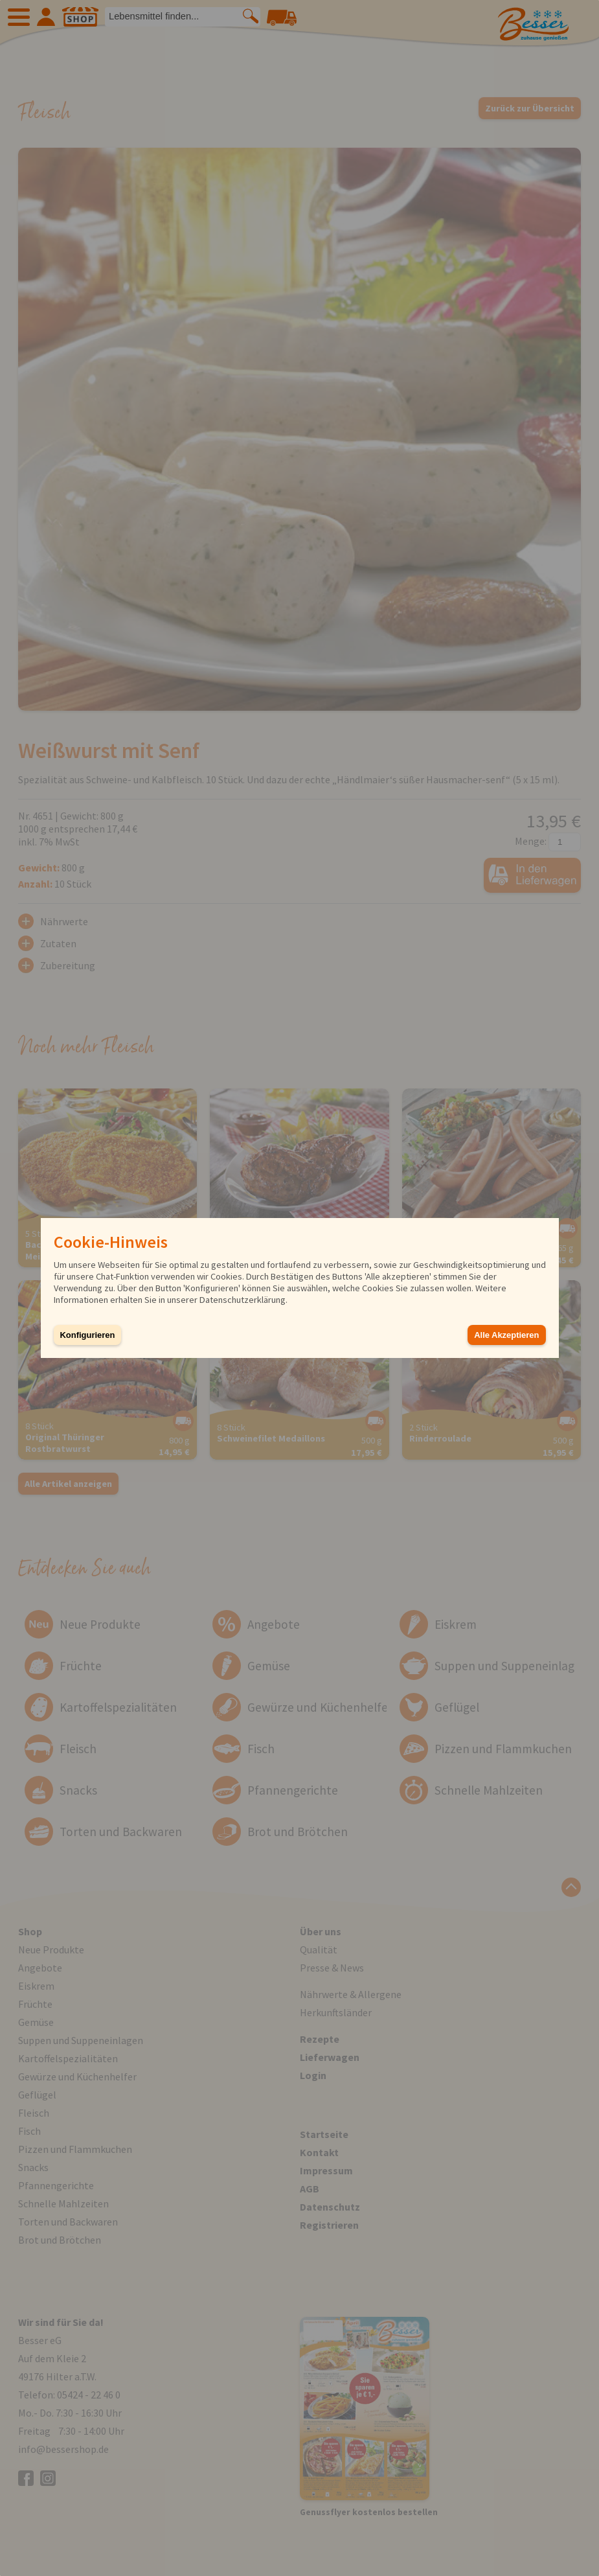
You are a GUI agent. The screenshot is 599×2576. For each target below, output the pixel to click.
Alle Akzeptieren (506, 1335)
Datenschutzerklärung (242, 1299)
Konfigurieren (87, 1335)
